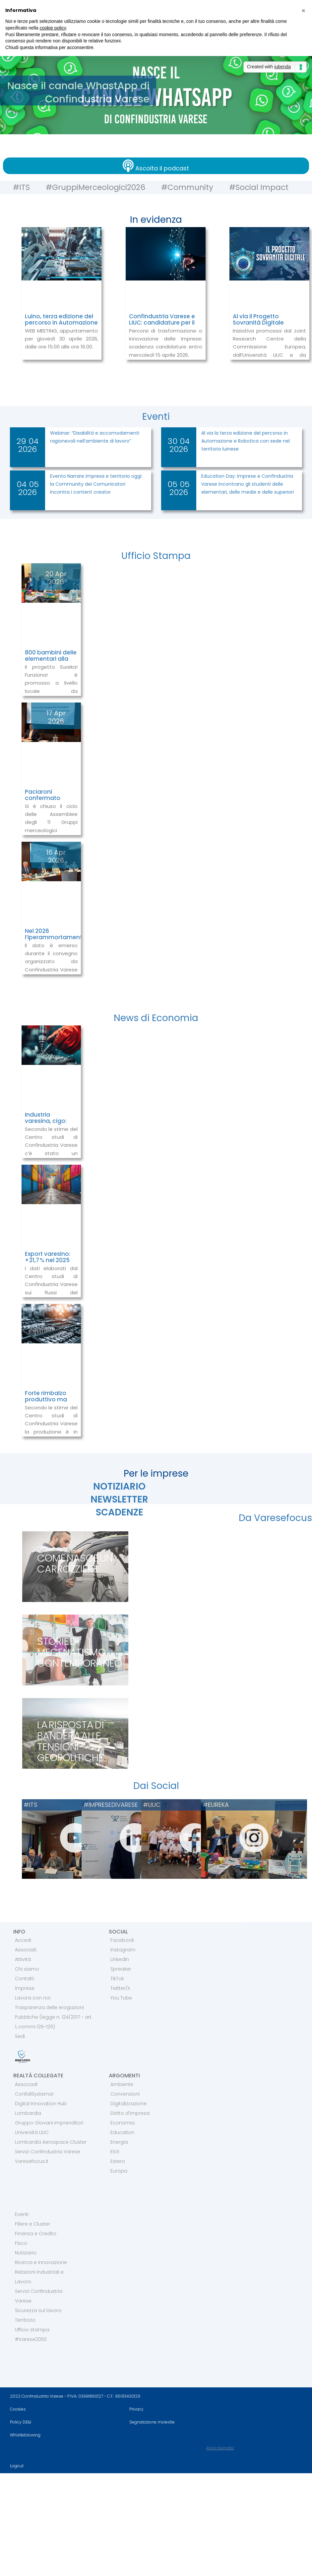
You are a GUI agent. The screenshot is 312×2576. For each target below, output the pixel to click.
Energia (119, 2142)
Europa (118, 2171)
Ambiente (121, 2084)
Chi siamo (27, 1969)
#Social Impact (262, 187)
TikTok (117, 1978)
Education (122, 2132)
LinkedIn (119, 1959)
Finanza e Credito (35, 2233)
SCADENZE (119, 1512)
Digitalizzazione (128, 2103)
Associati (25, 1949)
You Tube (121, 1997)
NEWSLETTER (119, 1499)
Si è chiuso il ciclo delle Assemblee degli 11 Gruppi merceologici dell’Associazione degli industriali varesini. (51, 831)
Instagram (122, 1949)
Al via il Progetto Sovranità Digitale (258, 319)
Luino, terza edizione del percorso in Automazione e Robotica (61, 322)
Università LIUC (32, 2132)
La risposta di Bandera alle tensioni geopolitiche (70, 1741)
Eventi (156, 416)
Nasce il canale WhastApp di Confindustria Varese (80, 92)
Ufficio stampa (32, 2329)
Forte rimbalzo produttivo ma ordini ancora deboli (46, 1402)
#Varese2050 (31, 2339)
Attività (23, 1959)
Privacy (136, 2409)
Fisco (21, 2243)
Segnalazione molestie (152, 2422)
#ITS (17, 187)
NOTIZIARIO (119, 1486)
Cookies (18, 2409)
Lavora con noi (32, 1997)
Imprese (24, 1988)
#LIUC (151, 1805)
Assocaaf (26, 2084)
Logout (17, 2466)
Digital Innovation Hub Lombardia (41, 2108)
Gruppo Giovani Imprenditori (49, 2122)
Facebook (122, 1940)
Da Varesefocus (275, 1517)
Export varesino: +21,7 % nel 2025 (47, 1257)
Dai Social (156, 1785)
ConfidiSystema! (34, 2094)
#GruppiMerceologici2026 (93, 187)
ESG (114, 2151)
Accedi (23, 1940)
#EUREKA (216, 1805)
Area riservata (220, 2448)
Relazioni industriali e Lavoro (39, 2277)
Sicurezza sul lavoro (38, 2310)
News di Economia (156, 1018)
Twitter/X (120, 1988)
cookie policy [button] (53, 28)
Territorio (25, 2320)
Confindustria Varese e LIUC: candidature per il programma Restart (162, 322)
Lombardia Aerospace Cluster (51, 2142)
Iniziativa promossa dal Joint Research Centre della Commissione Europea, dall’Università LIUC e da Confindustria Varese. (269, 347)
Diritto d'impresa (130, 2113)
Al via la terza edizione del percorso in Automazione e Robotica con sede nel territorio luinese (245, 441)
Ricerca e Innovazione (41, 2262)
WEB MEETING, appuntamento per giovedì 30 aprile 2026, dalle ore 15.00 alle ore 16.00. (61, 339)
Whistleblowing (25, 2435)
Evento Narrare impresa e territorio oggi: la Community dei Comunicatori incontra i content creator (96, 484)
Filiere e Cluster (32, 2224)
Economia (122, 2122)
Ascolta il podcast (162, 168)
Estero (117, 2161)
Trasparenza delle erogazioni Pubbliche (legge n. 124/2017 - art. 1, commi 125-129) (54, 2017)
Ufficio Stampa (156, 555)
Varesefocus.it (31, 2161)
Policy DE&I (20, 2422)
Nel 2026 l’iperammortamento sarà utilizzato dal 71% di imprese (55, 940)
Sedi (20, 2036)
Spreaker (120, 1969)
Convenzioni (125, 2094)
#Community (188, 187)
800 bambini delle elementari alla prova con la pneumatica (51, 661)
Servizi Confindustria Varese (47, 2151)
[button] (303, 10)
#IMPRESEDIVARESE (110, 1805)
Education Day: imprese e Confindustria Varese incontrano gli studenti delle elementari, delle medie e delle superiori (247, 484)
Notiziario (25, 2252)
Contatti (24, 1978)
